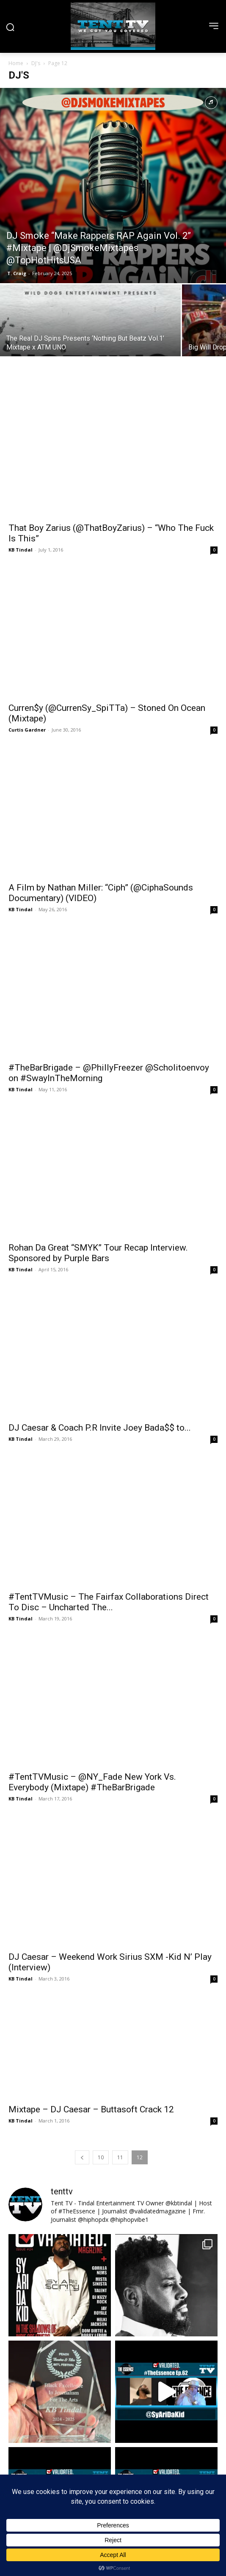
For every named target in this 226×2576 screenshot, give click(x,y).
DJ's (35, 63)
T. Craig (16, 273)
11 (120, 1911)
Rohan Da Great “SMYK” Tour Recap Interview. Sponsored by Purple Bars (98, 1116)
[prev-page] (82, 1911)
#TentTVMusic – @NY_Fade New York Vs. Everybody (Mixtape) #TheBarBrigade (92, 1563)
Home (15, 63)
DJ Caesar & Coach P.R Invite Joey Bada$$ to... (99, 1263)
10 (101, 1911)
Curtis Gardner (27, 675)
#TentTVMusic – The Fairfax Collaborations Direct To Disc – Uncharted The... (108, 1410)
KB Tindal (20, 522)
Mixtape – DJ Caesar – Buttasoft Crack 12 (91, 1863)
